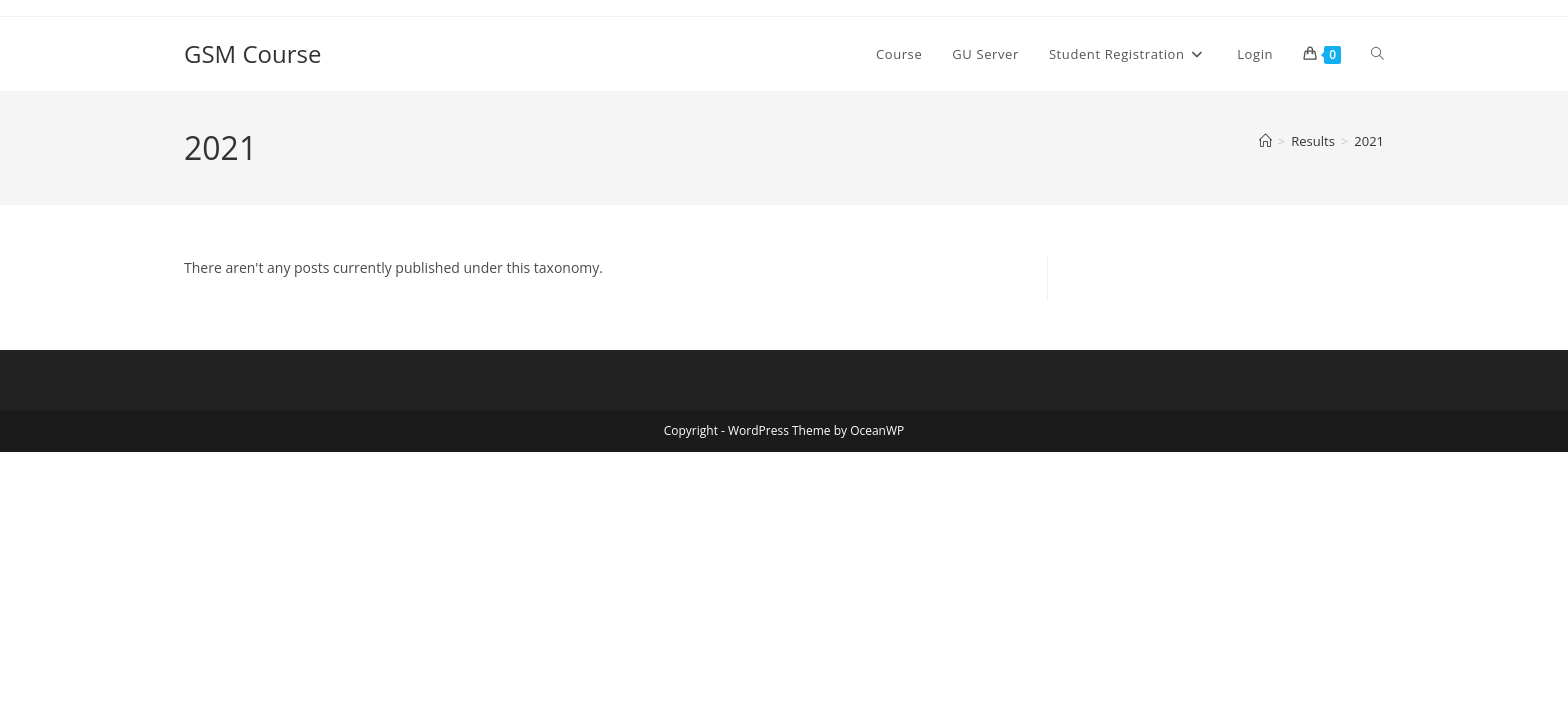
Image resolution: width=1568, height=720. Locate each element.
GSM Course (252, 53)
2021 (1369, 141)
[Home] (1265, 141)
